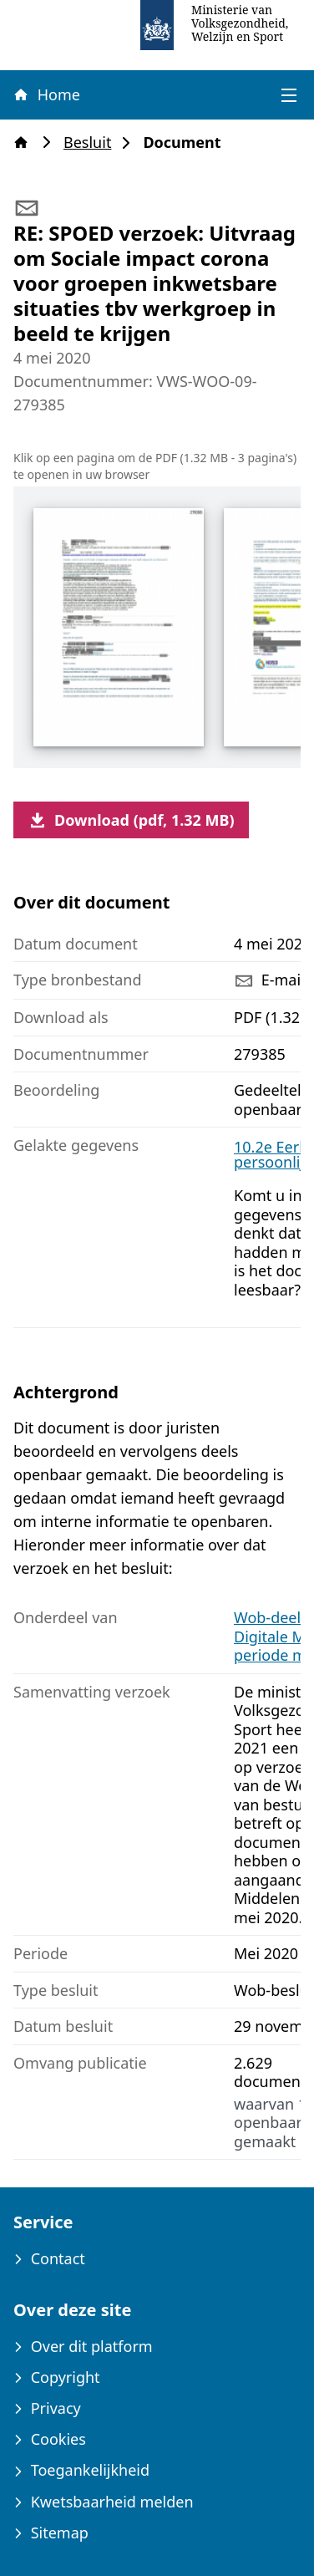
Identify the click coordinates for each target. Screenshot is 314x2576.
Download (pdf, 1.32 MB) (131, 820)
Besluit (92, 142)
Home (46, 94)
